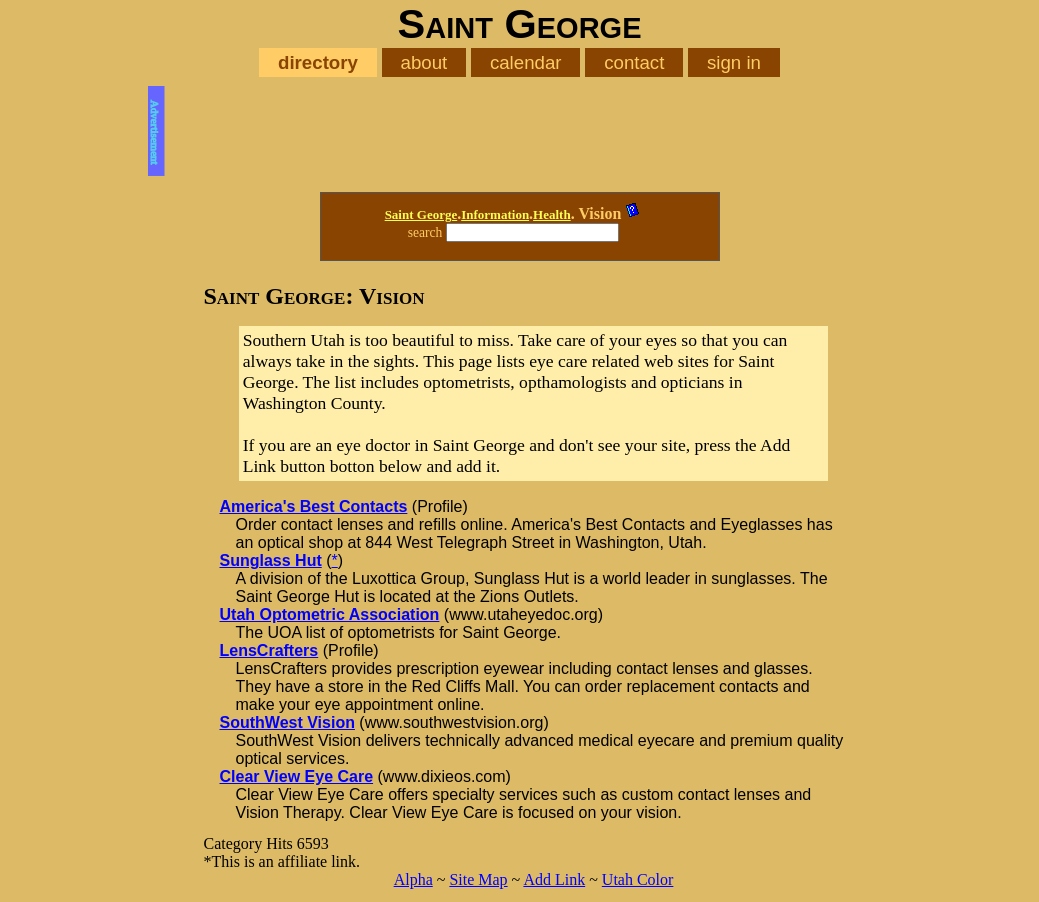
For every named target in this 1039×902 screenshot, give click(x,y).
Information (495, 214)
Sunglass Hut (271, 560)
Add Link (554, 879)
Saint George (421, 214)
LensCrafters (269, 650)
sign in (734, 62)
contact (634, 62)
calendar (526, 62)
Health (552, 214)
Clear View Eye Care (297, 776)
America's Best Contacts (314, 506)
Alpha (413, 879)
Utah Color (638, 879)
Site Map (478, 879)
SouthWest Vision (287, 722)
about (424, 62)
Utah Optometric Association (330, 614)
